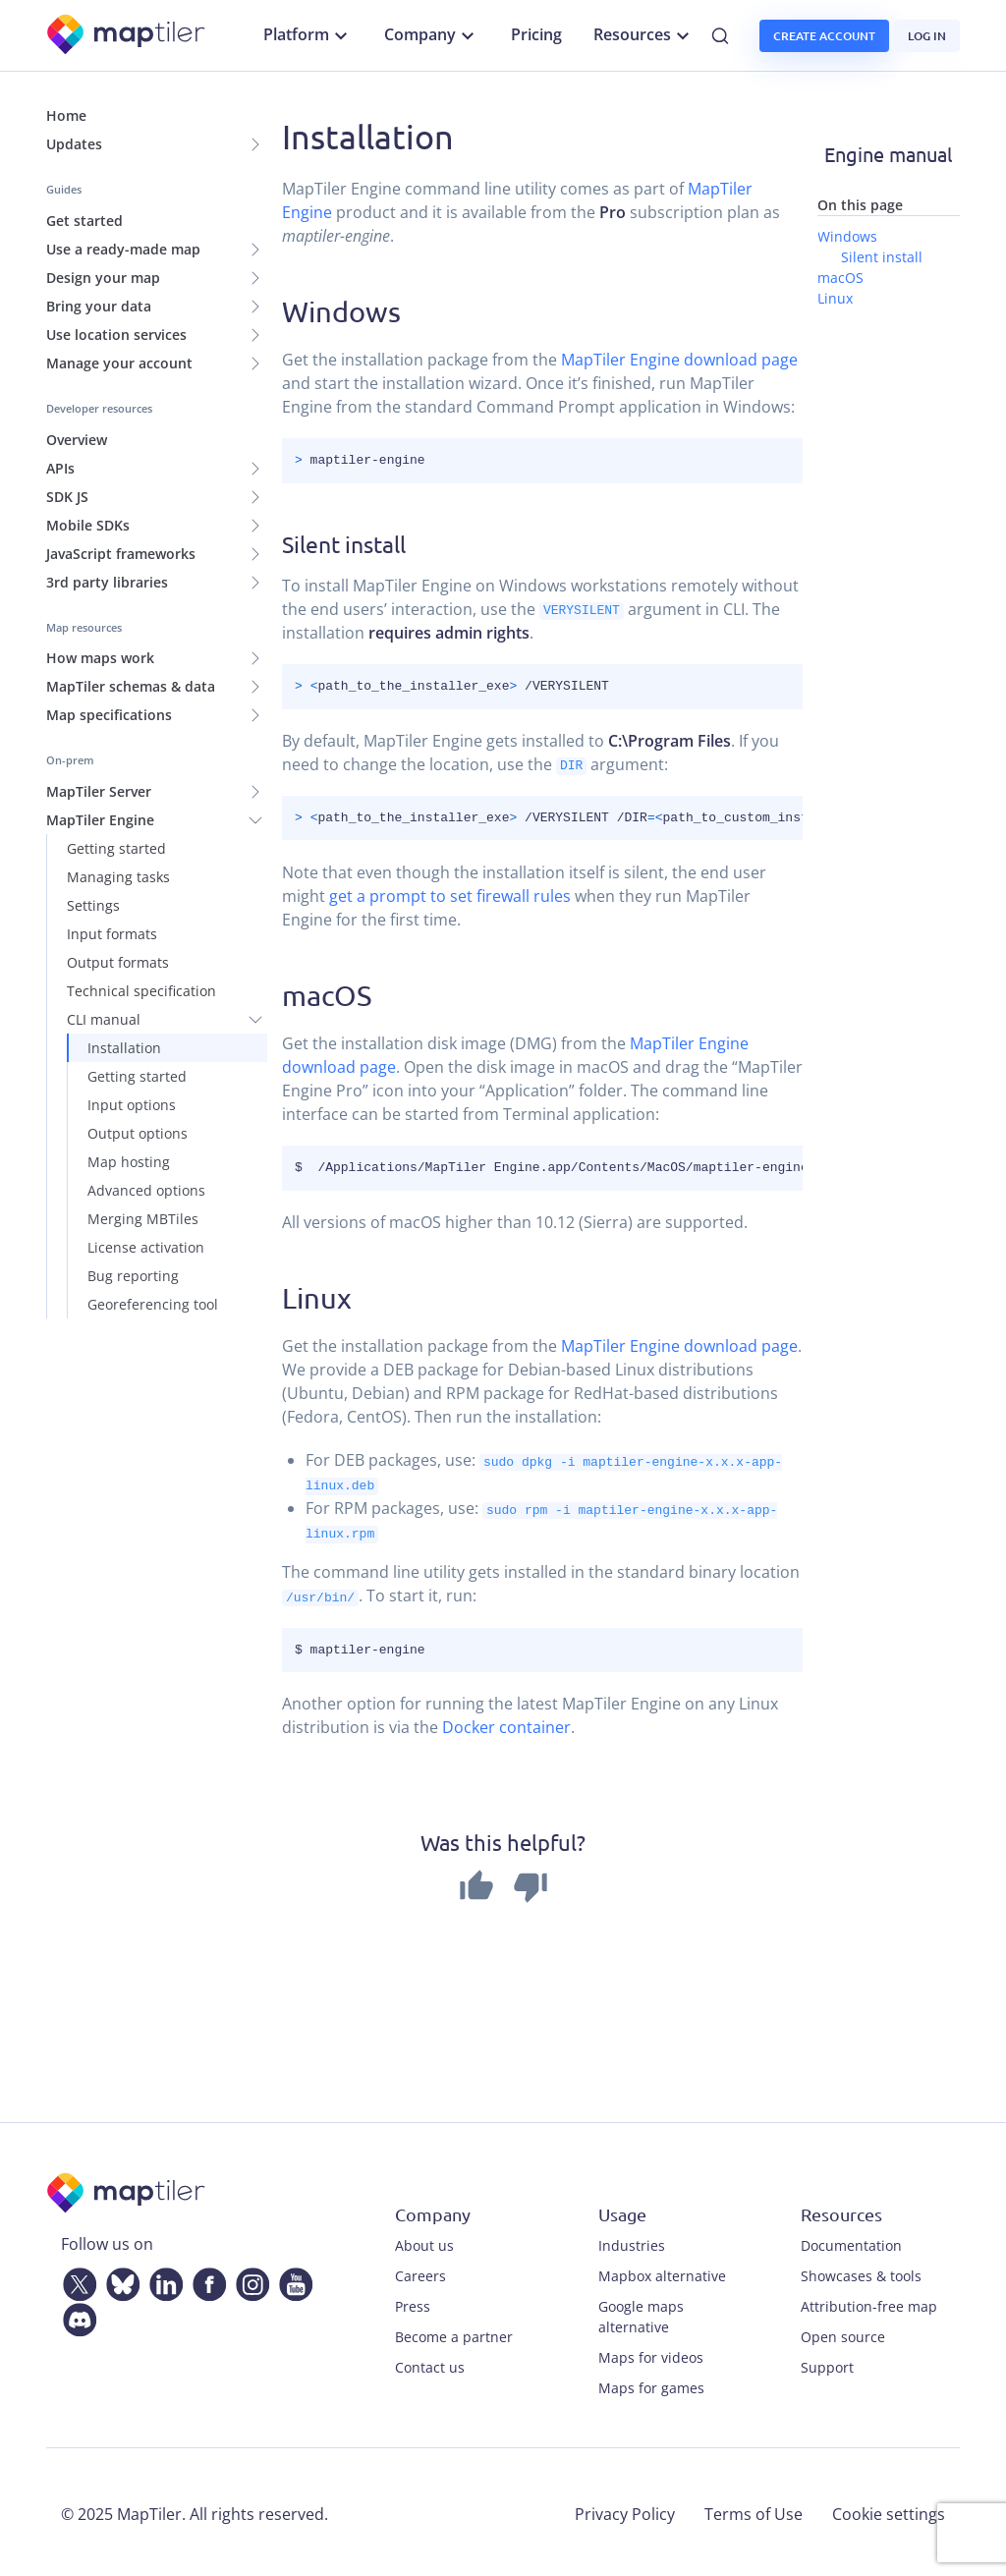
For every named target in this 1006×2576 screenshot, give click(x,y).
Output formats (118, 962)
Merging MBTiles (142, 1218)
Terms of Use (753, 2510)
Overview (76, 439)
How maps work (100, 657)
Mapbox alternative (662, 2272)
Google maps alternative (641, 2312)
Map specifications (109, 714)
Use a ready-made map (123, 249)
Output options (137, 1133)
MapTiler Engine (100, 820)
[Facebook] (205, 2277)
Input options (131, 1104)
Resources (644, 35)
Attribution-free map (869, 2302)
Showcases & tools (861, 2272)
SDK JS (67, 496)
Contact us (430, 2363)
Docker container (506, 1724)
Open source (843, 2333)
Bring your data (98, 306)
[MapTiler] (127, 36)
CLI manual (103, 1019)
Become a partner (454, 2333)
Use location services (116, 334)
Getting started (116, 848)
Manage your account (119, 363)
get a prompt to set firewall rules (450, 895)
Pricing (536, 34)
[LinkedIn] (162, 2277)
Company (431, 35)
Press (412, 2302)
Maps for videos (650, 2353)
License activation (145, 1247)
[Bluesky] (119, 2277)
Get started (84, 220)
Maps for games (651, 2384)
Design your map (103, 277)
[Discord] (75, 2312)
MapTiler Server (98, 791)
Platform (308, 35)
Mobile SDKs (88, 525)
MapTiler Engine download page (679, 359)
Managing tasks (118, 877)
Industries (631, 2241)
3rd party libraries (107, 582)
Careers (420, 2272)
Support (827, 2363)
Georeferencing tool (152, 1304)
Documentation (851, 2241)
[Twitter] (75, 2277)
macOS (326, 994)
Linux (317, 1297)
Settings (93, 905)
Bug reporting (133, 1275)
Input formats (112, 933)
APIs (60, 468)
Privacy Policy (625, 2510)
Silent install (881, 257)
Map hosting (128, 1161)
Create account (824, 36)
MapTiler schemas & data (130, 686)
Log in (927, 36)
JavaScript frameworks (121, 553)
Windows (341, 311)
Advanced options (146, 1190)
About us (424, 2241)
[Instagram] (248, 2277)
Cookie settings (888, 2510)
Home (66, 115)
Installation (124, 1047)
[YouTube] (292, 2277)
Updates (74, 144)
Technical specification (141, 990)
